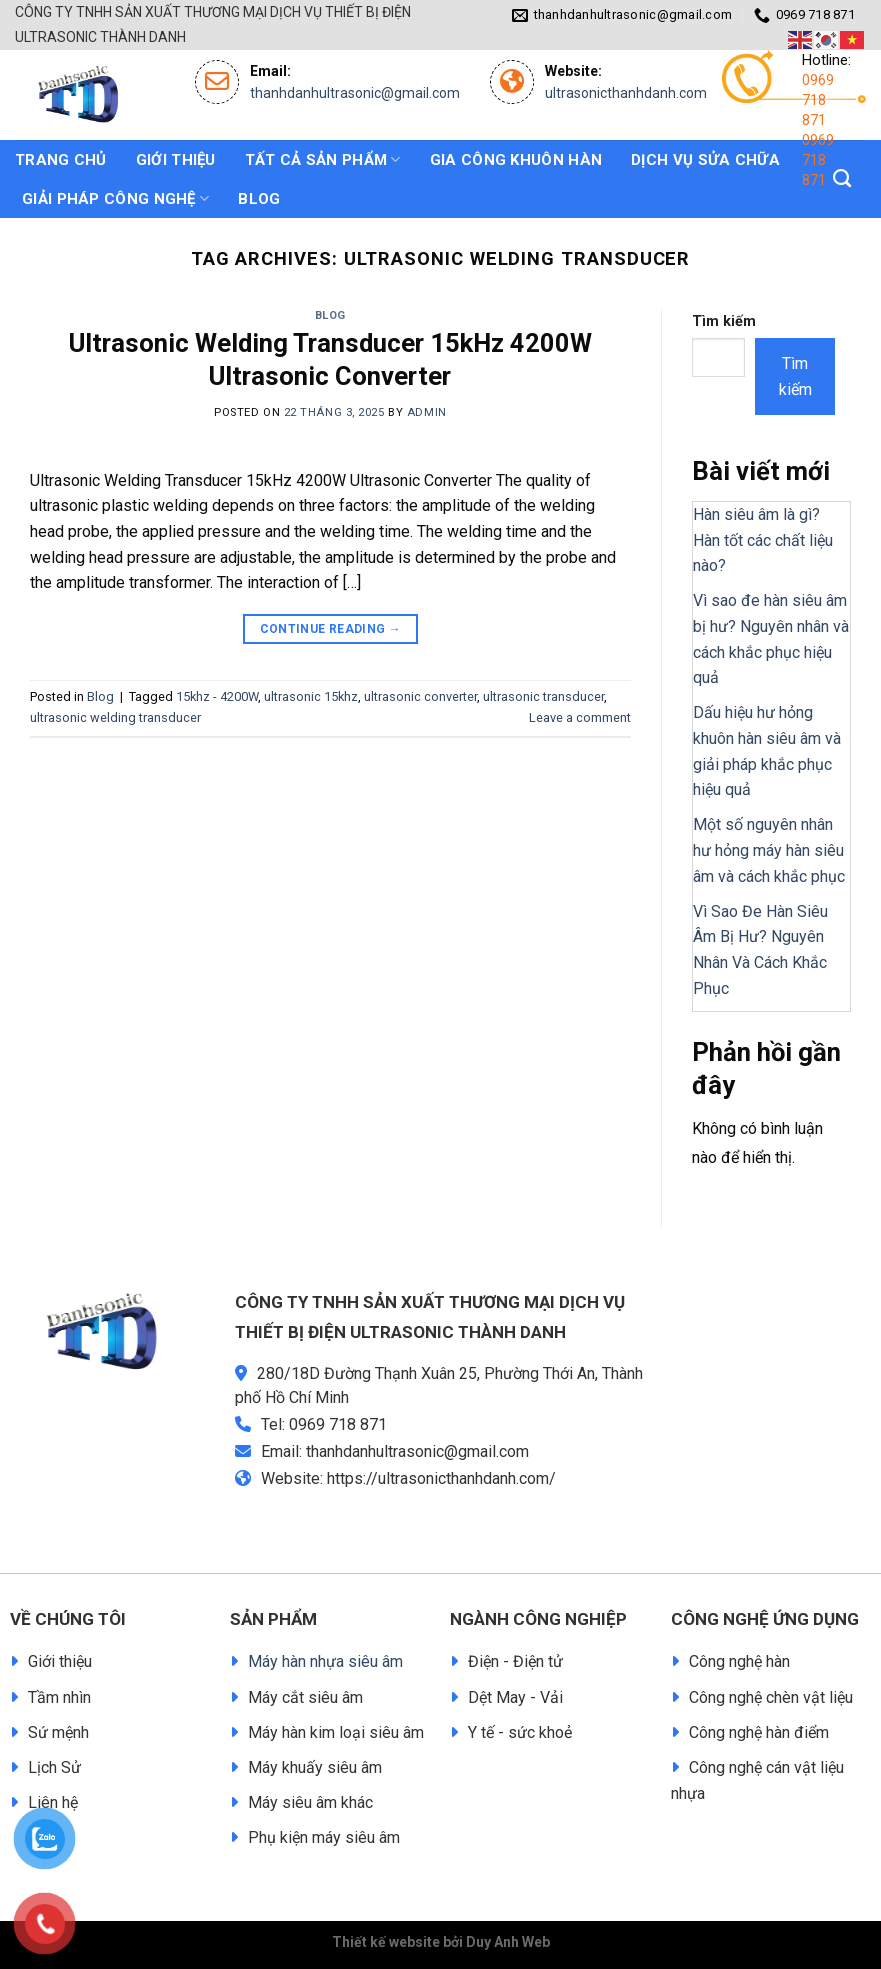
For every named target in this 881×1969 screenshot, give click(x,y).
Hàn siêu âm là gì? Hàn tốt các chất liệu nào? (763, 540)
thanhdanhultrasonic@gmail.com (355, 93)
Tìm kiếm (724, 321)
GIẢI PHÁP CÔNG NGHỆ (115, 198)
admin (427, 412)
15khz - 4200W (217, 696)
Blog (330, 315)
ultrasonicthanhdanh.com (626, 93)
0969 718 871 (818, 100)
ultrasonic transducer (543, 696)
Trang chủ (61, 160)
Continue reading (331, 629)
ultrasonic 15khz (311, 696)
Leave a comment (580, 717)
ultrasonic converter (420, 696)
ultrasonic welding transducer (115, 717)
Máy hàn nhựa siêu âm (325, 1661)
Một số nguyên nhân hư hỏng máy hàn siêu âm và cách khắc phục (769, 850)
